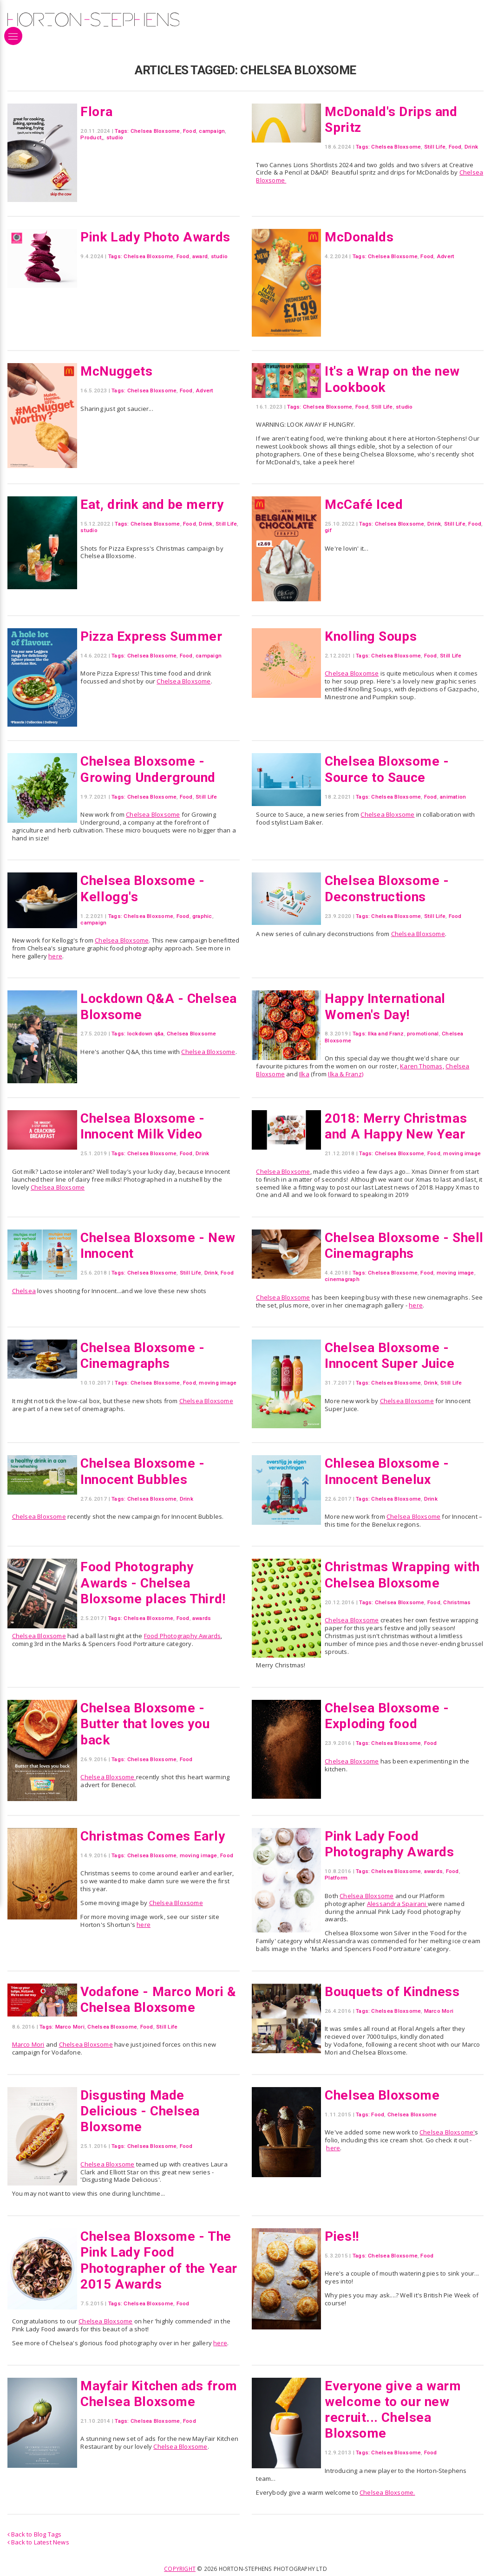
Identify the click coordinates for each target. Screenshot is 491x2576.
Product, (91, 137)
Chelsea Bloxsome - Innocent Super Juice (391, 1355)
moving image (462, 1153)
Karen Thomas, (422, 1066)
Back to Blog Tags (34, 2534)
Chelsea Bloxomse (352, 673)
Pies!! (342, 2236)
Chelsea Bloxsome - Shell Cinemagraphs (388, 1245)
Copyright (180, 2568)
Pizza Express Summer (153, 636)
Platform (336, 1877)
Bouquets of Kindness (394, 1991)
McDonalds (360, 237)
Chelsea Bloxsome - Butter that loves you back (145, 1724)
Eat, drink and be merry (154, 504)
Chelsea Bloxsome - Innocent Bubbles (143, 1471)
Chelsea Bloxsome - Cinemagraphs (143, 1355)
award (200, 256)
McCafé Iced (364, 504)
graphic (202, 916)
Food (189, 131)
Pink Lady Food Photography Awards (391, 1844)
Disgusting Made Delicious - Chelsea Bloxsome (141, 2111)
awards (201, 1618)
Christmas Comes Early (154, 1836)
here (55, 956)
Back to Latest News (38, 2542)
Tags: (122, 131)
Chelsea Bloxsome (155, 131)
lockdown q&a (145, 1033)
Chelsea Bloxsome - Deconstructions (388, 888)
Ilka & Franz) (345, 1074)
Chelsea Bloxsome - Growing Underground (149, 769)
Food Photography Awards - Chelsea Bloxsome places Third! (154, 1583)
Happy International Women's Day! (387, 1006)
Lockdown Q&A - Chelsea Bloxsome (138, 1006)
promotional (423, 1033)
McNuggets (116, 371)
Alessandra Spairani (397, 1903)
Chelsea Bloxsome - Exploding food (388, 1715)
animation (453, 797)
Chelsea (24, 1291)
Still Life (434, 146)
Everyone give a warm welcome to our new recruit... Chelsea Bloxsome (394, 2409)
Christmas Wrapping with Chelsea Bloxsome (398, 1574)
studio (114, 137)
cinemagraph (342, 1279)
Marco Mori (70, 2026)
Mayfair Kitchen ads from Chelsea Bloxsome (155, 2393)
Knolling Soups (372, 636)
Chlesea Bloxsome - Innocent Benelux (388, 1471)
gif (328, 530)
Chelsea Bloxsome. (387, 2492)
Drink (471, 146)
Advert (445, 256)
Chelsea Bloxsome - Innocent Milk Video (143, 1126)
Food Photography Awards (182, 1636)
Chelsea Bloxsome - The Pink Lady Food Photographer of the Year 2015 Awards (157, 2260)
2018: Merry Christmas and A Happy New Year (397, 1126)
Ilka (304, 1074)
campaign (212, 131)
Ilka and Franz (386, 1033)
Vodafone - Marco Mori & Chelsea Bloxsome (159, 1999)
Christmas (457, 1602)
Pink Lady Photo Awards (157, 237)
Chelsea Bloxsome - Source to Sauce (388, 769)
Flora (96, 111)
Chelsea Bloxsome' (447, 2132)
